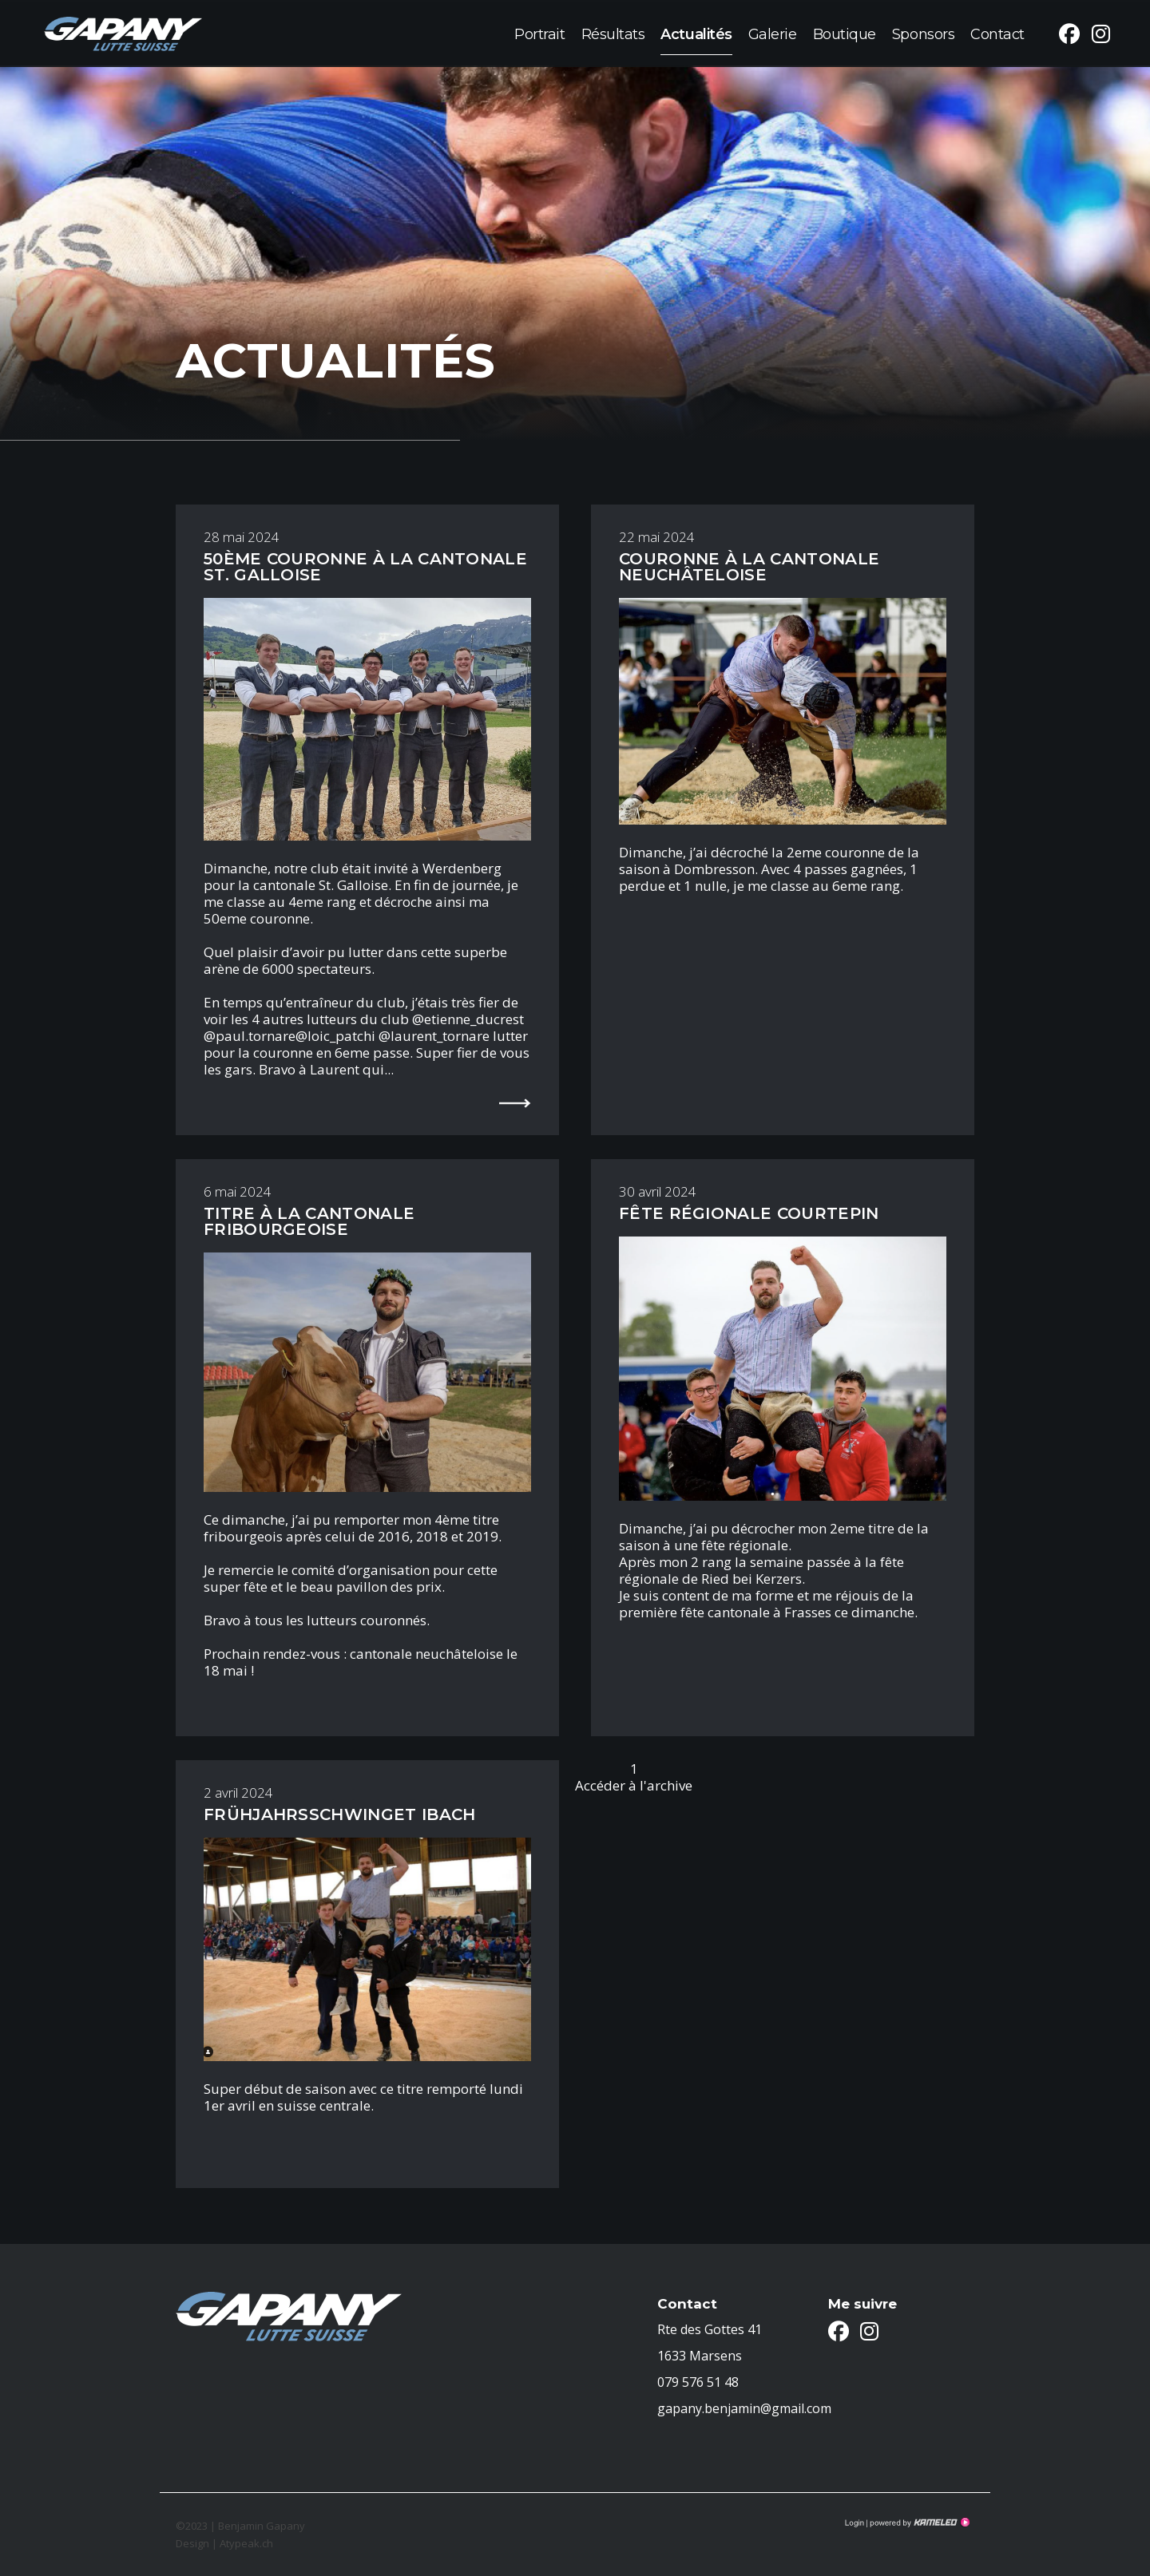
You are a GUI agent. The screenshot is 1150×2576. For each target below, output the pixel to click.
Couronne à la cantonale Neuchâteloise (749, 567)
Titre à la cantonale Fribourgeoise (309, 1221)
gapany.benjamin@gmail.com (744, 2408)
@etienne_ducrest (468, 1019)
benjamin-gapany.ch (123, 32)
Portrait (539, 33)
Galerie (772, 33)
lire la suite (509, 1101)
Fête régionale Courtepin (748, 1213)
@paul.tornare (249, 1036)
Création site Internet (918, 2522)
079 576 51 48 (698, 2382)
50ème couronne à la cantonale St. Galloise (365, 567)
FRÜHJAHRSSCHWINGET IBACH (339, 1814)
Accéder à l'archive (633, 1785)
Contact (997, 33)
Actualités (696, 33)
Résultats (613, 33)
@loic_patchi (335, 1036)
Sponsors (923, 33)
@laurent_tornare (434, 1036)
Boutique (844, 33)
